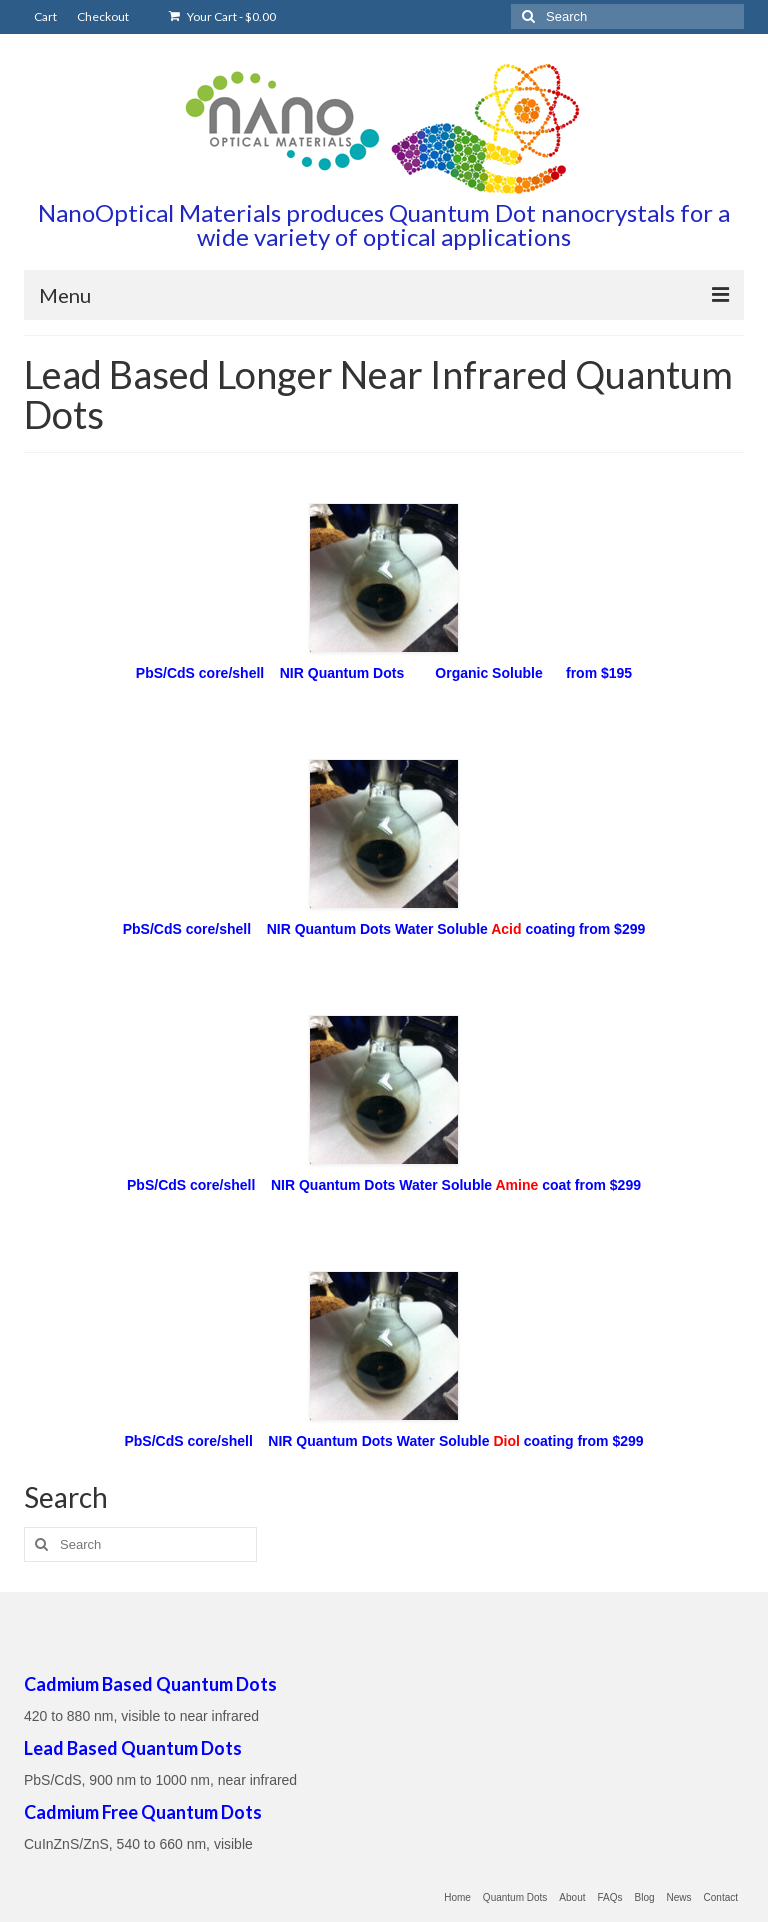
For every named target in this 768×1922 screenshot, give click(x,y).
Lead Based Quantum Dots (133, 1748)
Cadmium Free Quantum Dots (143, 1812)
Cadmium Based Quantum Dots (150, 1684)
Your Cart (222, 16)
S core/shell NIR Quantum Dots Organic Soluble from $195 (409, 673)
